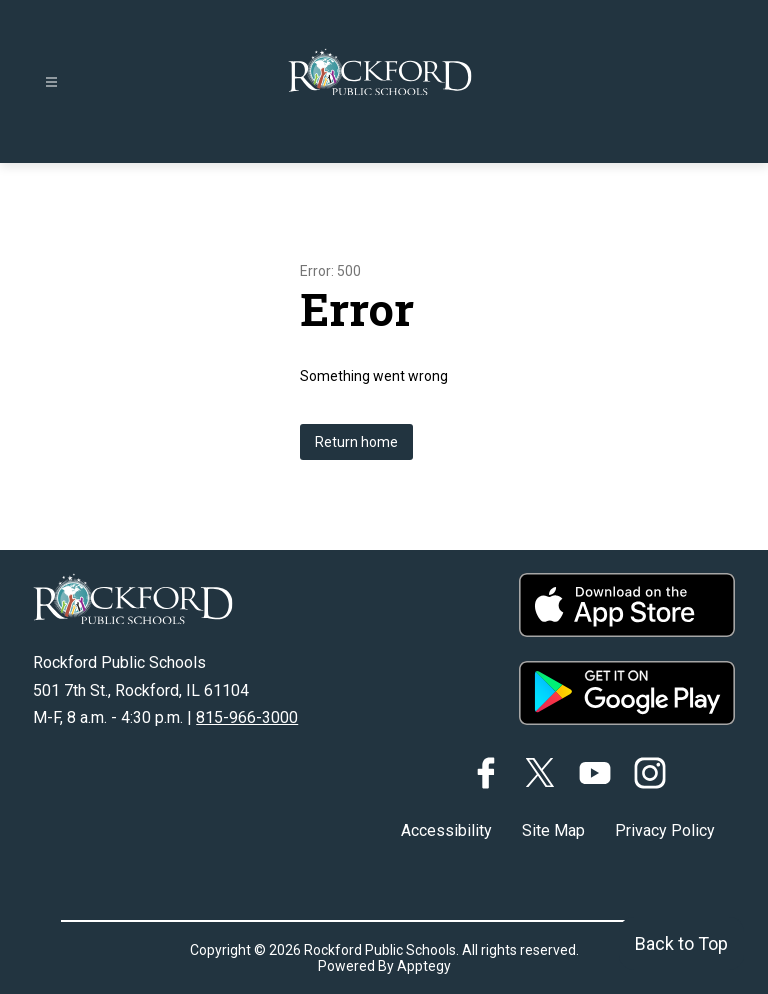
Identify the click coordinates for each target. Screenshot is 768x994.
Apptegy (424, 966)
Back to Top (681, 943)
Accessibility (446, 830)
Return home (356, 442)
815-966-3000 (247, 717)
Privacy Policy (665, 830)
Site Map (553, 830)
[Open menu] (51, 82)
